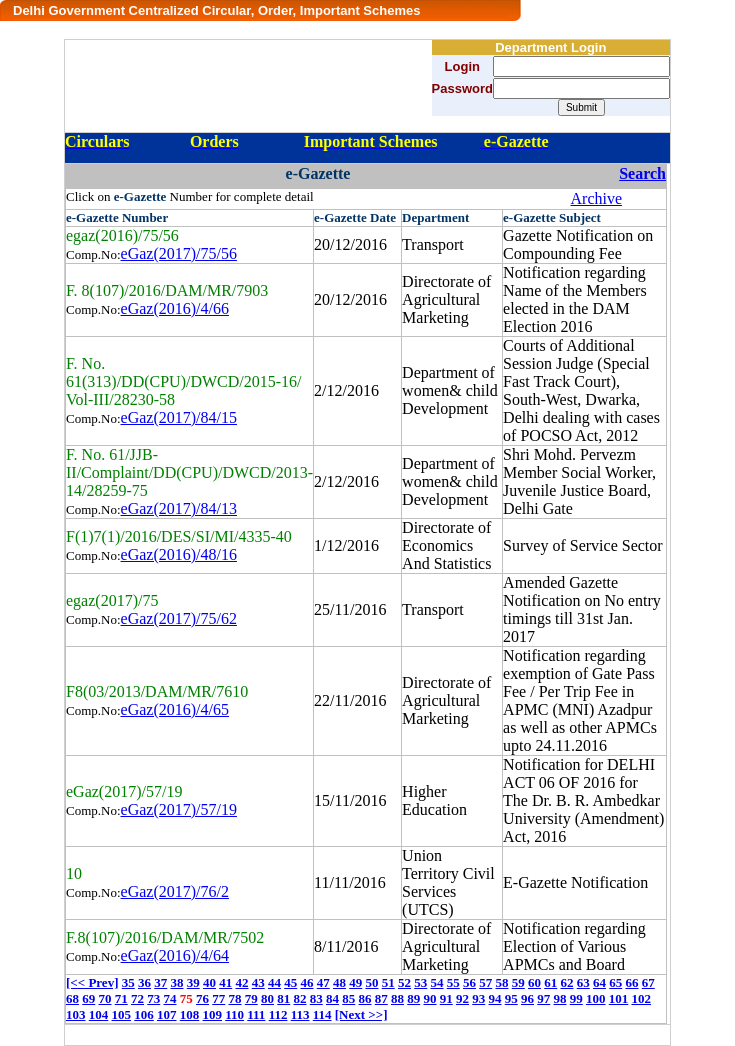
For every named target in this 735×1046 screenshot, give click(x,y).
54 (436, 982)
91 (446, 998)
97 (543, 998)
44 (274, 982)
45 (290, 982)
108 (190, 1014)
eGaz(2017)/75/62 (179, 618)
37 (160, 982)
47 (323, 982)
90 (430, 998)
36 (144, 982)
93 (478, 998)
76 (202, 998)
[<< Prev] (92, 982)
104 (99, 1014)
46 (306, 982)
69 (88, 998)
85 (348, 998)
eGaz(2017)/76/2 (175, 891)
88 (397, 998)
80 (267, 998)
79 (251, 998)
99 (576, 998)
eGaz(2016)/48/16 (179, 554)
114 (322, 1014)
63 (583, 982)
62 (566, 982)
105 (122, 1014)
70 (105, 998)
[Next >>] (361, 1014)
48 (339, 982)
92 (462, 998)
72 (137, 998)
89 (413, 998)
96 (527, 998)
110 (234, 1014)
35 (128, 982)
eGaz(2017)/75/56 (179, 253)
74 (170, 998)
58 (501, 982)
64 (599, 982)
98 (560, 998)
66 (631, 982)
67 (648, 982)
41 (225, 982)
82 (300, 998)
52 (404, 982)
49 (355, 982)
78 (235, 998)
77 (218, 998)
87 (381, 998)
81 (283, 998)
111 (256, 1014)
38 (176, 982)
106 (144, 1014)
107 (167, 1014)
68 (72, 998)
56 (469, 982)
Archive (597, 198)
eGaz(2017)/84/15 (179, 417)
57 (485, 982)
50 (371, 982)
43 (258, 982)
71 (121, 998)
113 (300, 1014)
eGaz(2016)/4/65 (175, 709)
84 (332, 998)
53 (420, 982)
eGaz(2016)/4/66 (175, 308)
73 (153, 998)
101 (619, 998)
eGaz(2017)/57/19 (179, 809)
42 (241, 982)
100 (596, 998)
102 (642, 998)
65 (615, 982)
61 (550, 982)
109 (213, 1014)
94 (495, 998)
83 (316, 998)
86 (365, 998)
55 (453, 982)
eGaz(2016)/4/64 (175, 955)
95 (511, 998)
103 (76, 1014)
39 (193, 982)
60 (534, 982)
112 (278, 1014)
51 (388, 982)
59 (518, 982)
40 (209, 982)
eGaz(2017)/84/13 (179, 508)
